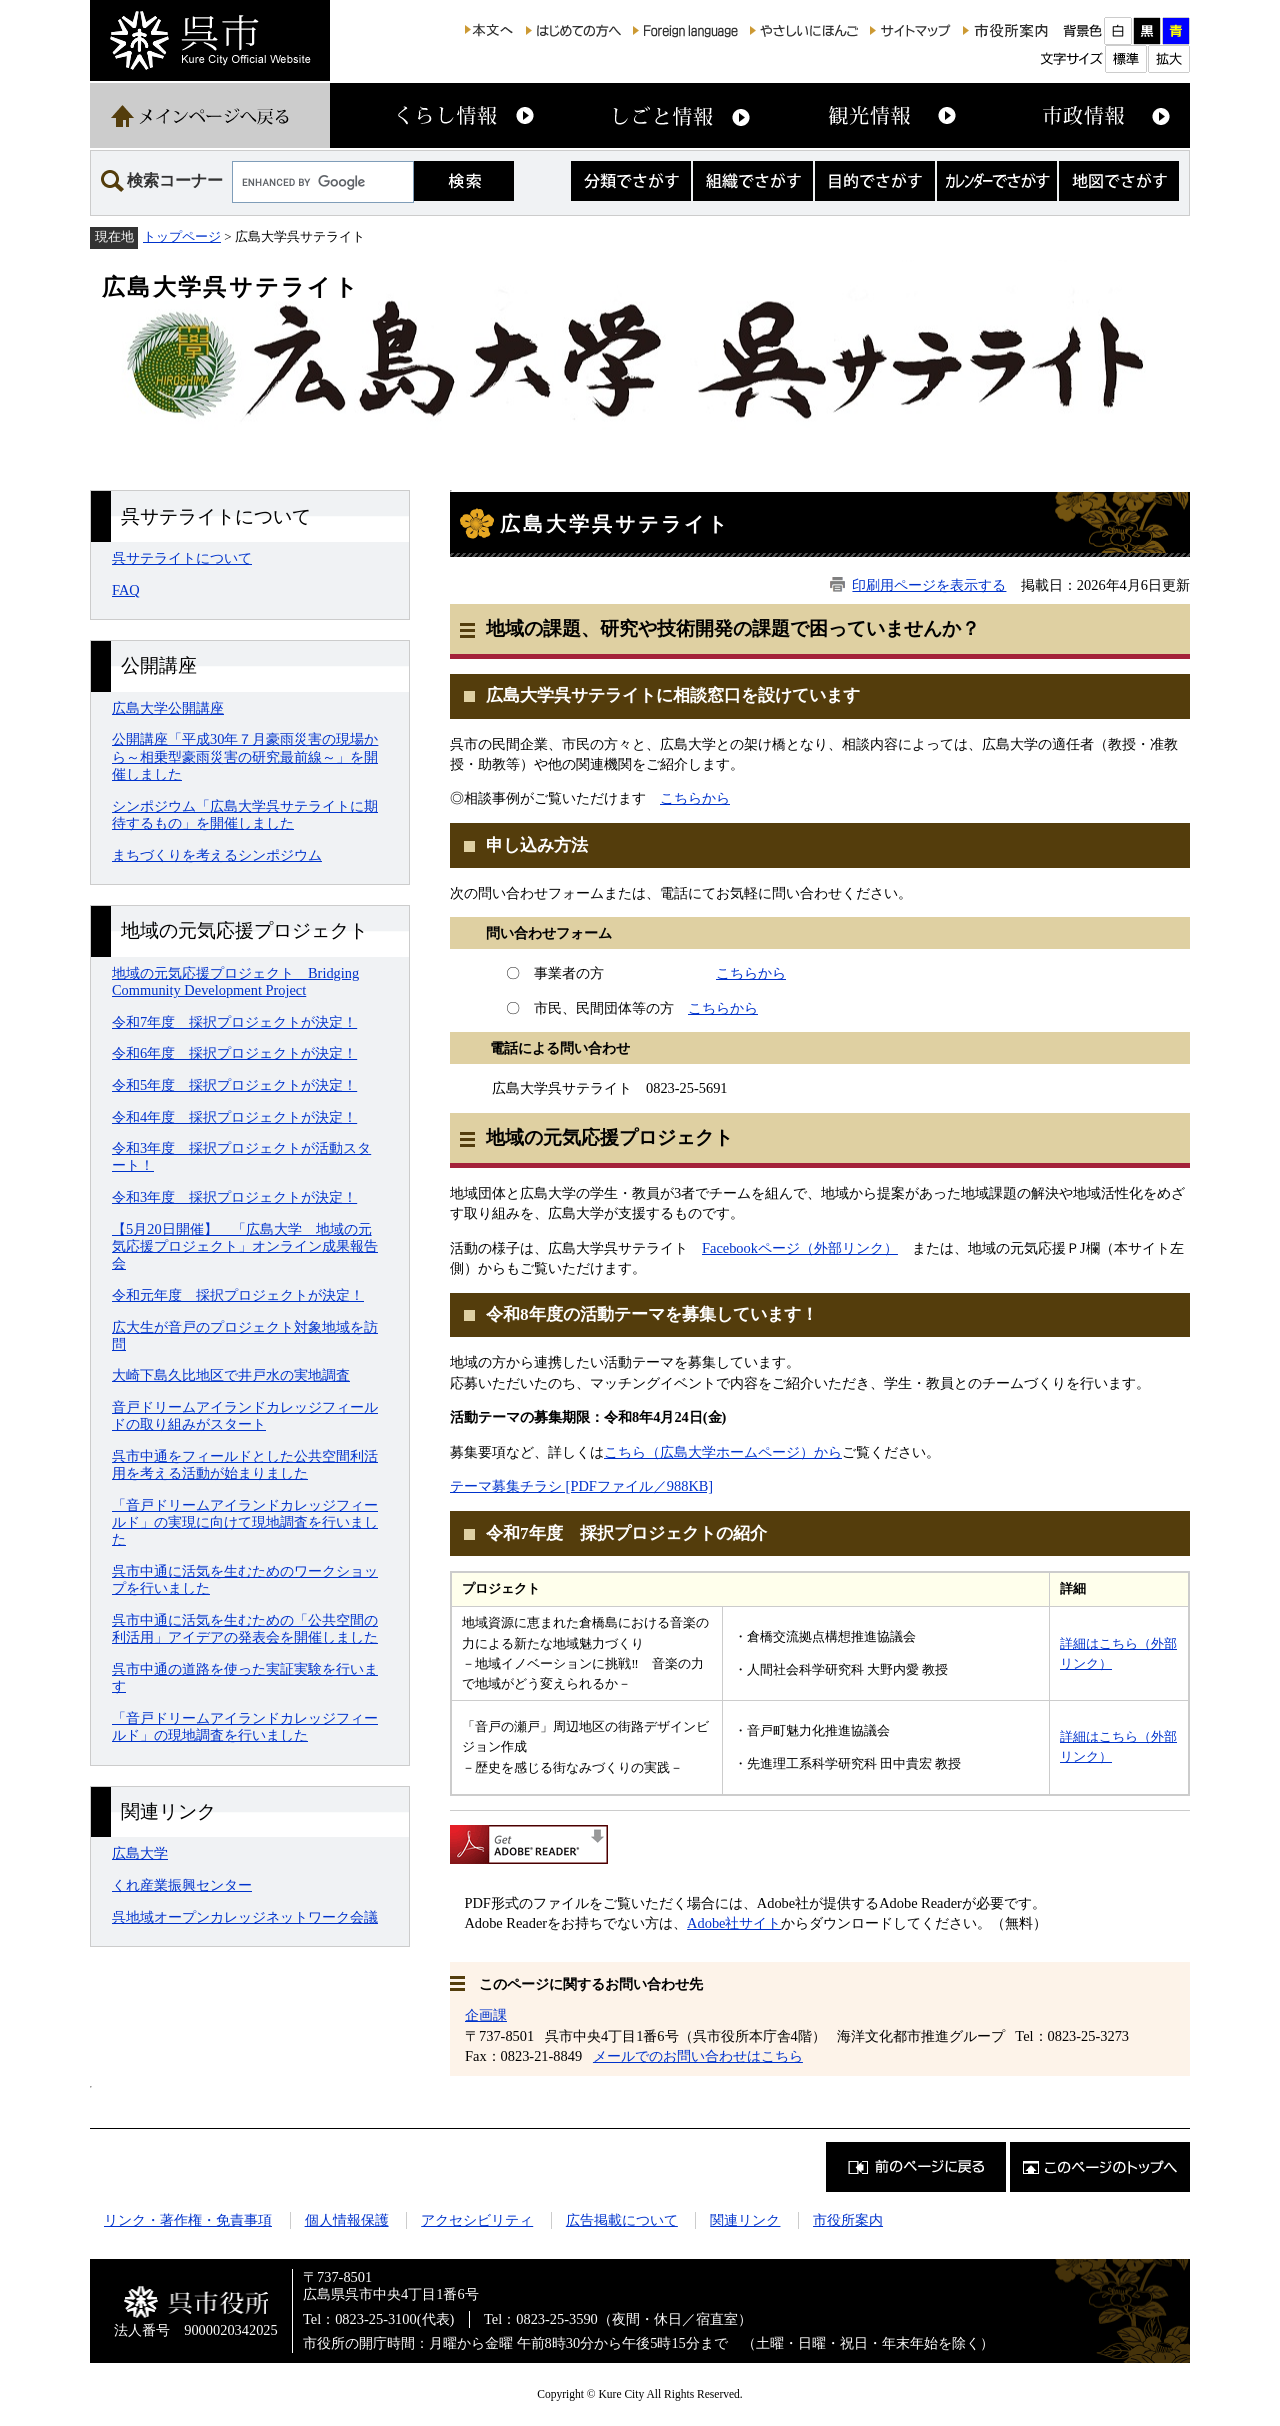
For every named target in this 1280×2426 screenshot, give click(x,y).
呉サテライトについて (182, 558)
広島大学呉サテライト (231, 287)
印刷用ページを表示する (929, 585)
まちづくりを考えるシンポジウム (217, 855)
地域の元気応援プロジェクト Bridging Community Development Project (235, 981)
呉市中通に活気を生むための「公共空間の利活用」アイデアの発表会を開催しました (245, 1628)
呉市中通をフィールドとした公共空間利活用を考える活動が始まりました (245, 1464)
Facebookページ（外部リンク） (800, 1248)
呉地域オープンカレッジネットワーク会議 (245, 1917)
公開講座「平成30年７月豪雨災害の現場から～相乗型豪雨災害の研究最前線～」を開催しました (245, 756)
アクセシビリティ (477, 2220)
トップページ (182, 236)
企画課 (486, 2015)
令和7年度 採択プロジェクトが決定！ (234, 1022)
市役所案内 (848, 2220)
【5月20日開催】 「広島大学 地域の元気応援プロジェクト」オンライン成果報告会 (245, 1246)
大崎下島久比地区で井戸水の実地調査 (231, 1375)
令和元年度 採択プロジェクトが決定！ (238, 1295)
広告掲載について (622, 2220)
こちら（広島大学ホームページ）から (723, 1452)
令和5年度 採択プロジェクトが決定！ (234, 1085)
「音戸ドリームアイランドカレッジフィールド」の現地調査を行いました (245, 1726)
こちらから (695, 798)
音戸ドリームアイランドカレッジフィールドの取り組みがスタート (245, 1415)
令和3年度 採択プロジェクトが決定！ (234, 1197)
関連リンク (745, 2220)
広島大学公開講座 (168, 708)
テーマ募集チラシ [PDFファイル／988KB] (581, 1486)
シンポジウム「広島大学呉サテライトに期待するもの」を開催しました (245, 814)
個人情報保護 (347, 2220)
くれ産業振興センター (182, 1885)
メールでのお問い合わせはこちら (698, 2056)
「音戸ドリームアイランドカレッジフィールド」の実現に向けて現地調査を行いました (245, 1522)
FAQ (126, 590)
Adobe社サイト (734, 1923)
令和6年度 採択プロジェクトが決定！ (234, 1053)
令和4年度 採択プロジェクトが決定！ (234, 1117)
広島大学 (140, 1853)
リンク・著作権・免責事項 (188, 2220)
